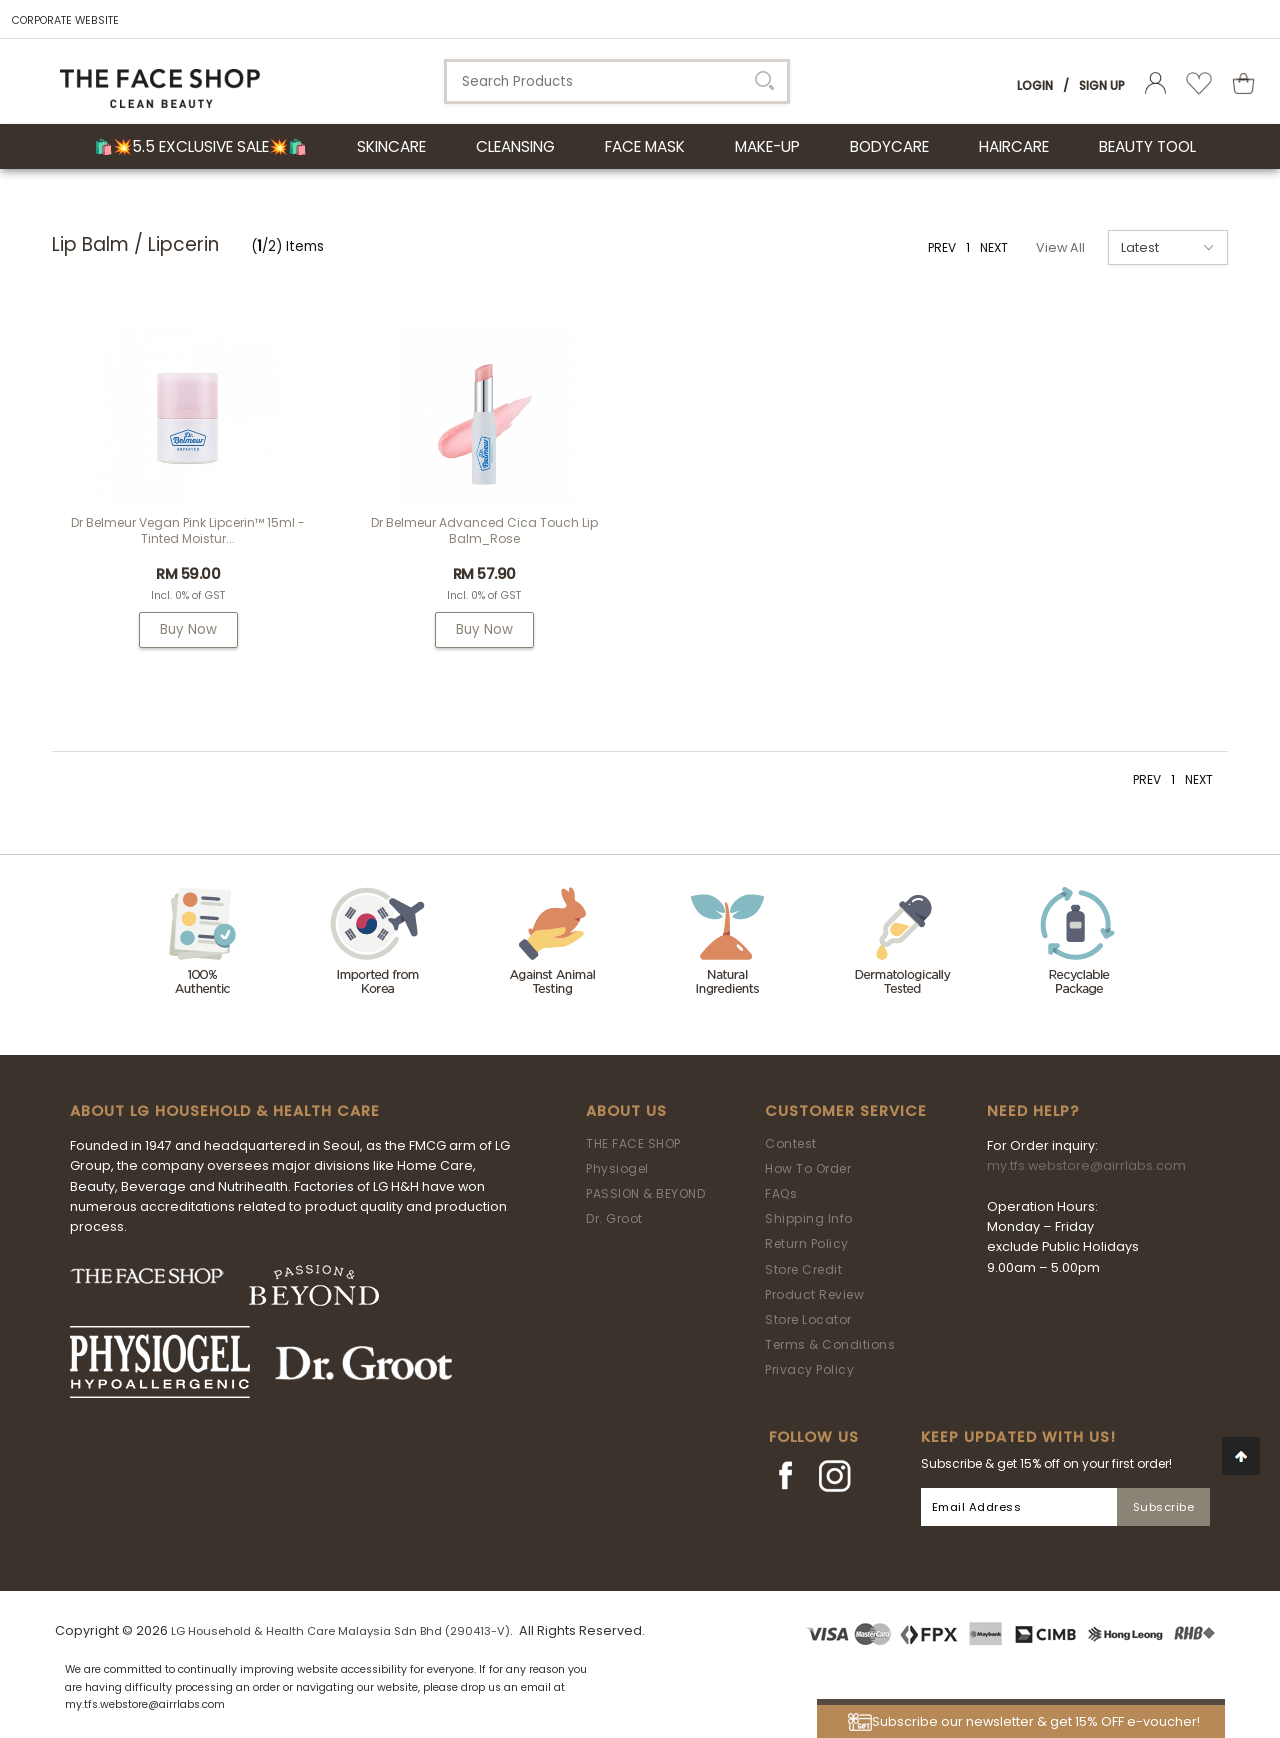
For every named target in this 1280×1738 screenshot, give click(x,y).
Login (1035, 85)
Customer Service (846, 1111)
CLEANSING (515, 146)
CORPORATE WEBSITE (65, 20)
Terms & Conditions (830, 1344)
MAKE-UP (767, 146)
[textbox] (617, 81)
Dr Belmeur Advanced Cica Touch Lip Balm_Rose (484, 530)
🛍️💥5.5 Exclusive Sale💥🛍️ (200, 146)
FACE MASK (645, 146)
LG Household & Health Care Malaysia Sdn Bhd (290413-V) (340, 1631)
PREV (942, 247)
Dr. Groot (614, 1218)
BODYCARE (889, 146)
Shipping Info (809, 1218)
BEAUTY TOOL (1147, 146)
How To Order (808, 1168)
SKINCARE (391, 146)
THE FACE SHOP (633, 1143)
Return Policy (807, 1243)
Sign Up (1102, 85)
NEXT (994, 247)
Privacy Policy (809, 1369)
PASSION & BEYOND (645, 1193)
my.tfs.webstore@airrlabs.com (1086, 1165)
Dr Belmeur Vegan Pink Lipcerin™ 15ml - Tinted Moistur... (188, 530)
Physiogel (617, 1168)
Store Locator (808, 1319)
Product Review (814, 1294)
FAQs (781, 1193)
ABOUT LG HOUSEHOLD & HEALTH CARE (225, 1111)
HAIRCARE (1014, 146)
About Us (626, 1111)
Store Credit (803, 1269)
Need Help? (1033, 1111)
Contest (791, 1143)
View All (1060, 247)
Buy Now (188, 629)
